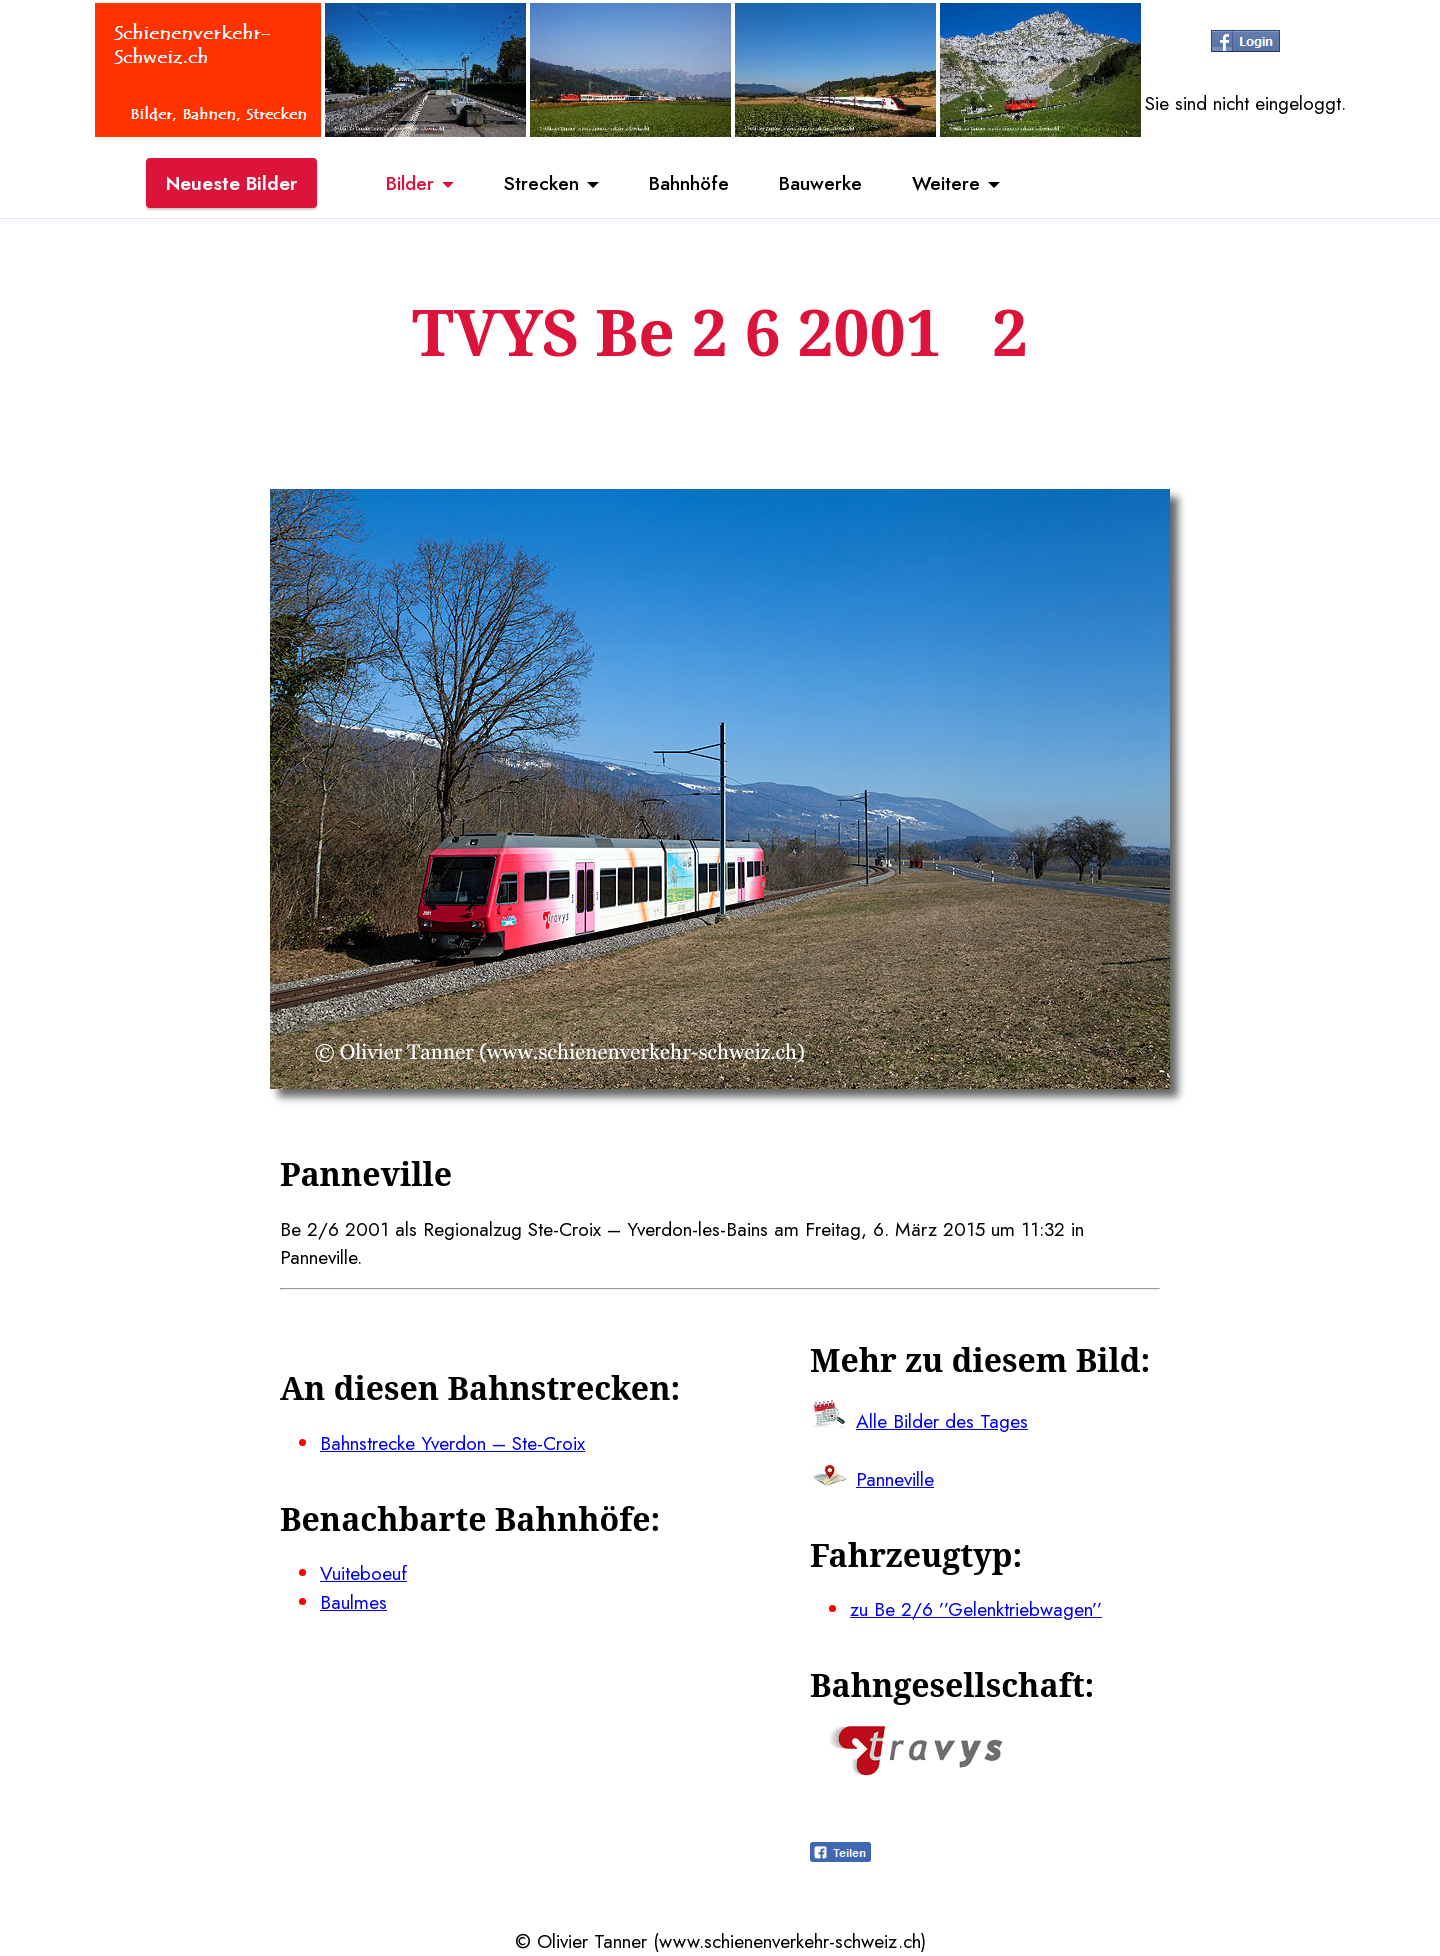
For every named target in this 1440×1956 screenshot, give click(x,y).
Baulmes (353, 1602)
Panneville (895, 1479)
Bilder (410, 183)
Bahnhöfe (689, 183)
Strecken (541, 183)
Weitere (946, 183)
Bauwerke (820, 183)
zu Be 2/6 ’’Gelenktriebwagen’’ (976, 1609)
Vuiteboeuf (363, 1573)
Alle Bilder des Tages (942, 1421)
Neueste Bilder (231, 183)
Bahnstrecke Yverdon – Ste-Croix (452, 1443)
